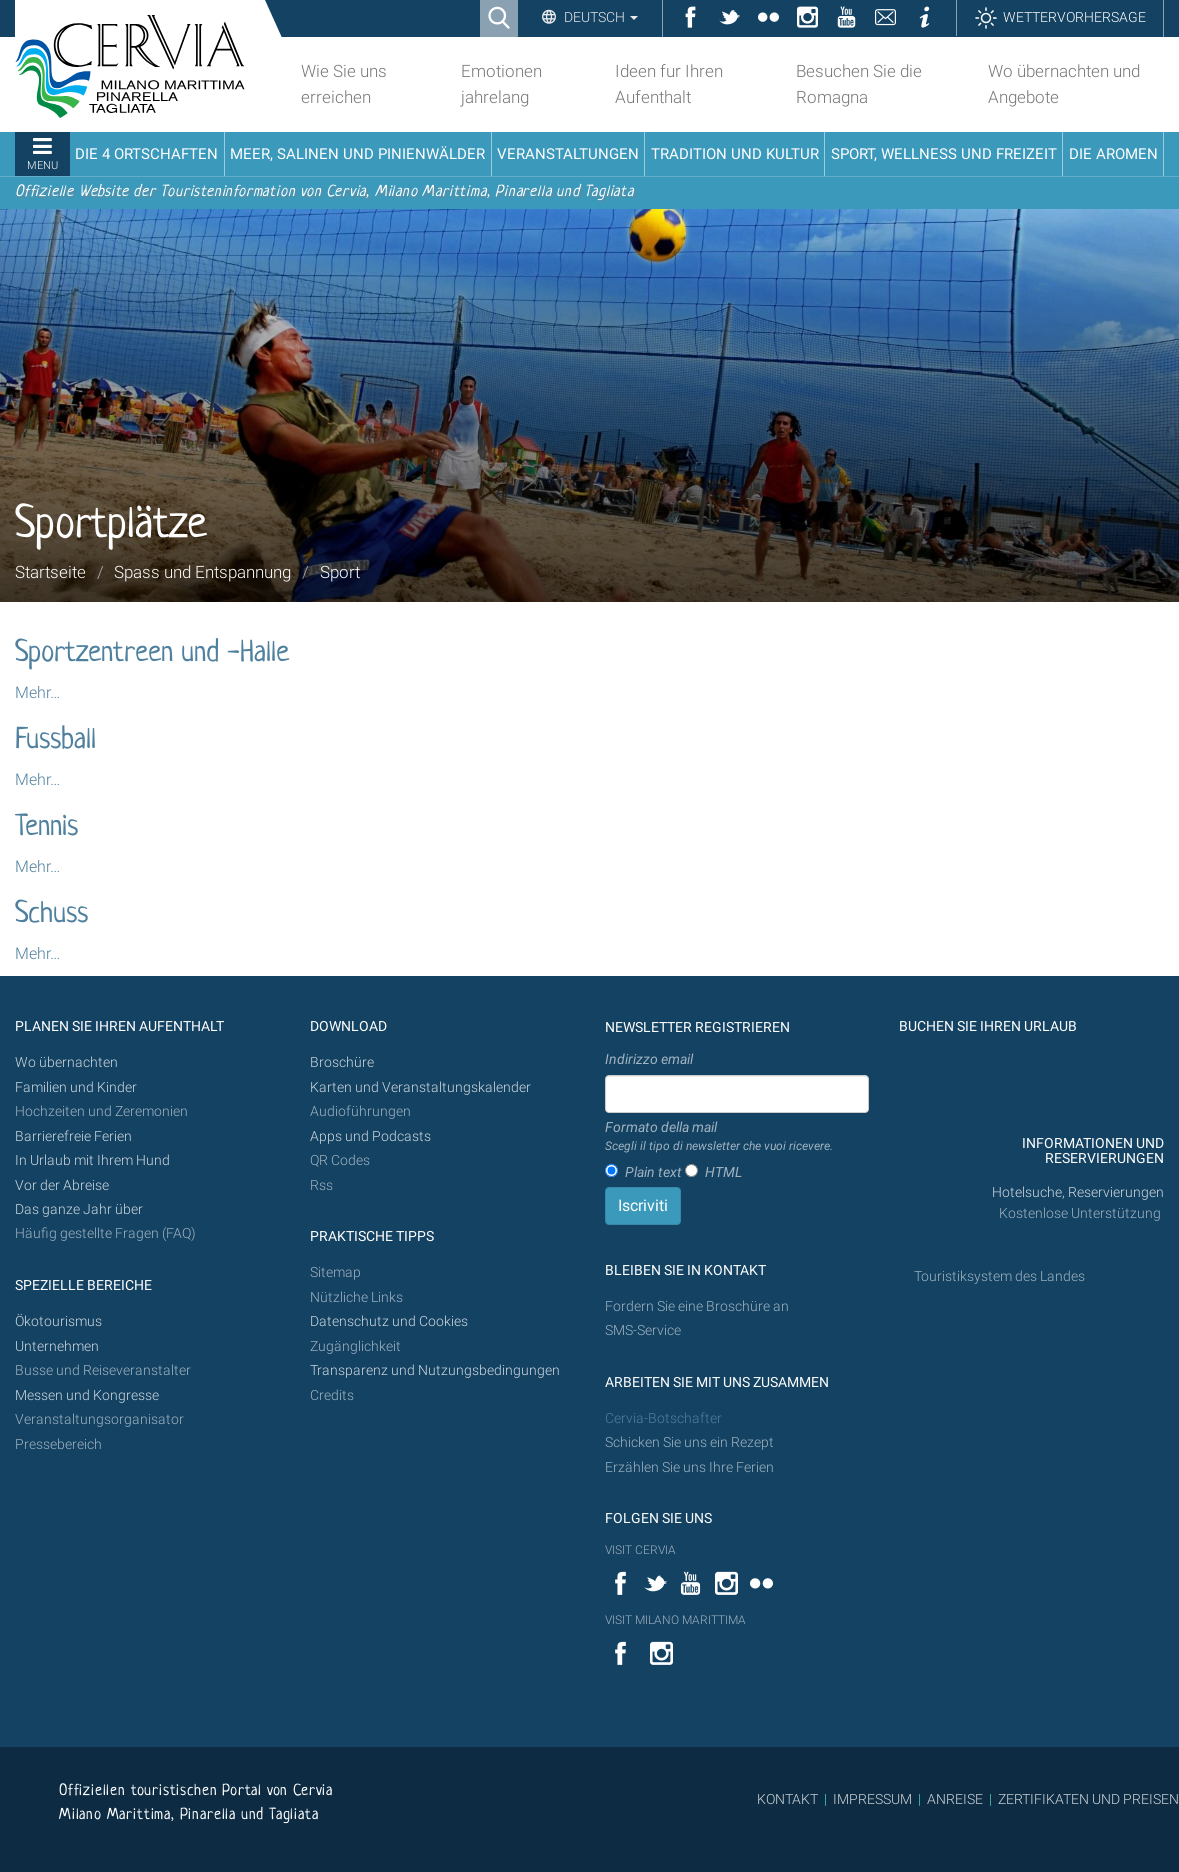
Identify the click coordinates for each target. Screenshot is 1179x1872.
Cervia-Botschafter (663, 1418)
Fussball (55, 741)
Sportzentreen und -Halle (152, 654)
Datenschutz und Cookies (390, 1321)
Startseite (50, 572)
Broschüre (342, 1062)
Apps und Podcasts (370, 1136)
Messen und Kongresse (87, 1395)
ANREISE (955, 1799)
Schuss (51, 915)
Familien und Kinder (76, 1087)
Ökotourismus (58, 1321)
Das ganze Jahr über (79, 1209)
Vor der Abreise (62, 1185)
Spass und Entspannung (202, 572)
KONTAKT (787, 1799)
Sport (340, 572)
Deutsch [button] (599, 17)
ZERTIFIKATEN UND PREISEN (1088, 1799)
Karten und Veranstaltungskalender (420, 1087)
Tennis (46, 828)
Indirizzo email (649, 1059)
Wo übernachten (66, 1062)
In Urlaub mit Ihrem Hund (92, 1160)
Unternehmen (57, 1346)
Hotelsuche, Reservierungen (1078, 1192)
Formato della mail (719, 1137)
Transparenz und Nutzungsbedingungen (435, 1370)
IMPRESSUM (872, 1799)
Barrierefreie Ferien (75, 1136)
